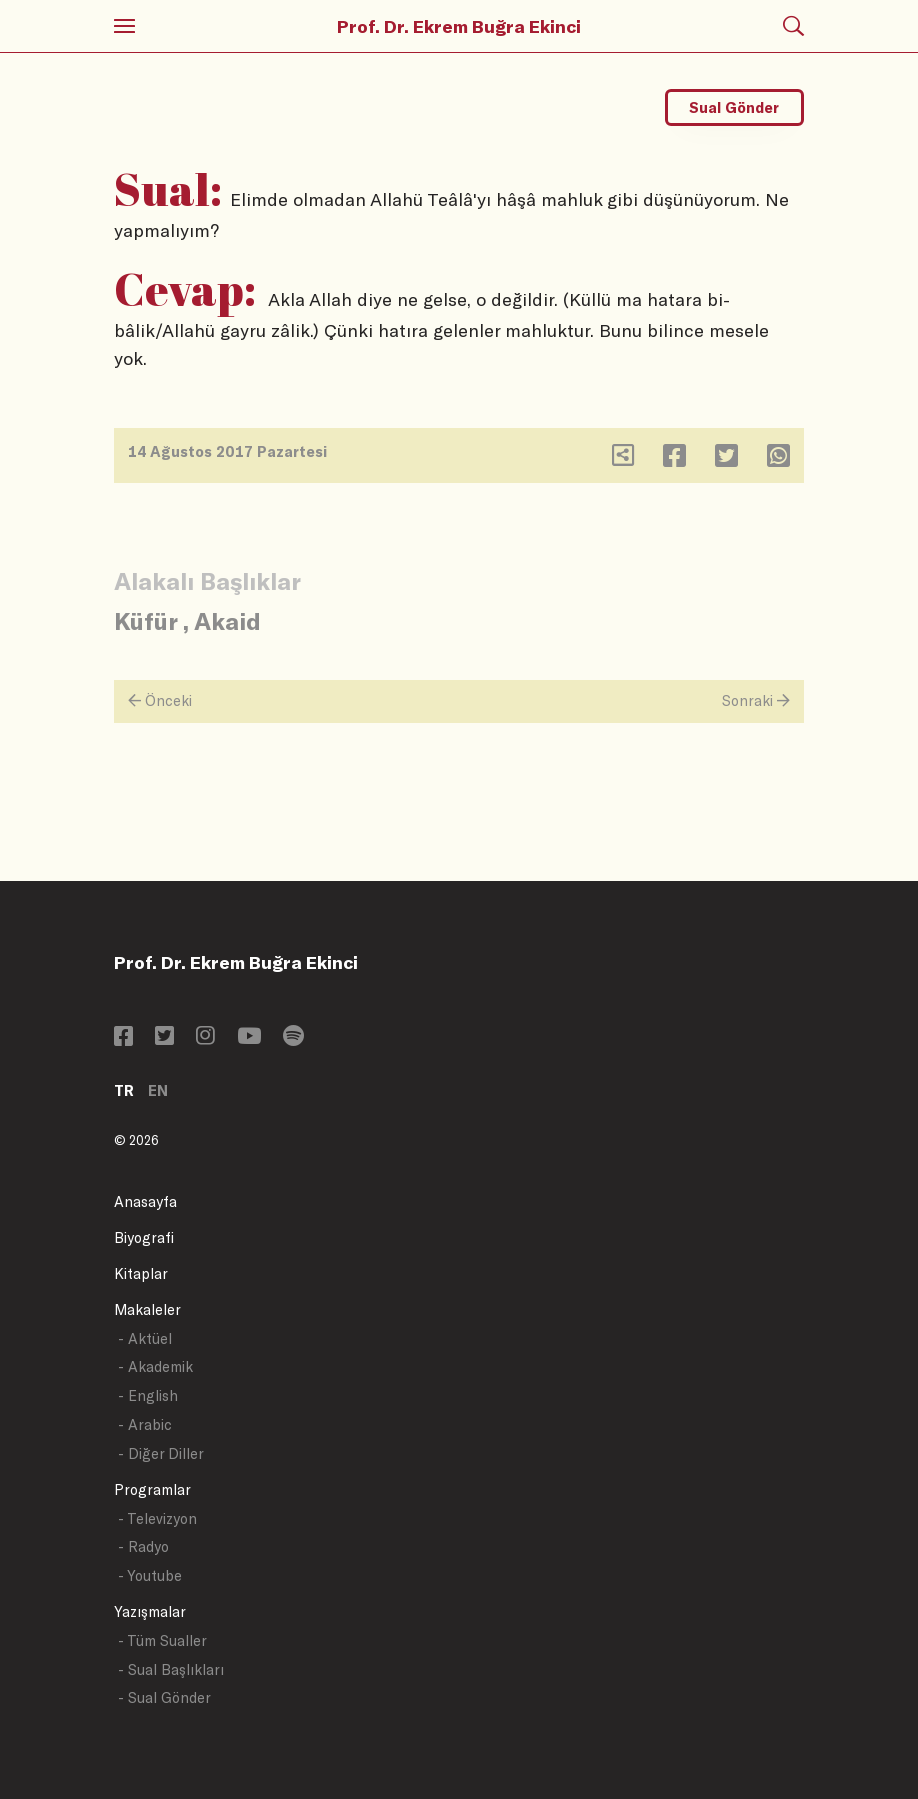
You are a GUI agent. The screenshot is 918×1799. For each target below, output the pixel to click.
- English (148, 1395)
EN (158, 1090)
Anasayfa (145, 1201)
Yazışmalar (150, 1611)
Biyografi (144, 1237)
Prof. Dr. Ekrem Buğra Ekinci (459, 26)
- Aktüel (145, 1338)
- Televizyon (157, 1518)
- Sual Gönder (164, 1697)
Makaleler (147, 1309)
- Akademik (155, 1366)
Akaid (227, 620)
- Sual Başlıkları (171, 1669)
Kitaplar (141, 1273)
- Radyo (143, 1546)
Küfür (145, 620)
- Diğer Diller (161, 1453)
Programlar (152, 1489)
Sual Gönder (734, 107)
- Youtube (150, 1575)
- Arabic (145, 1424)
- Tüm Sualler (162, 1640)
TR (124, 1090)
